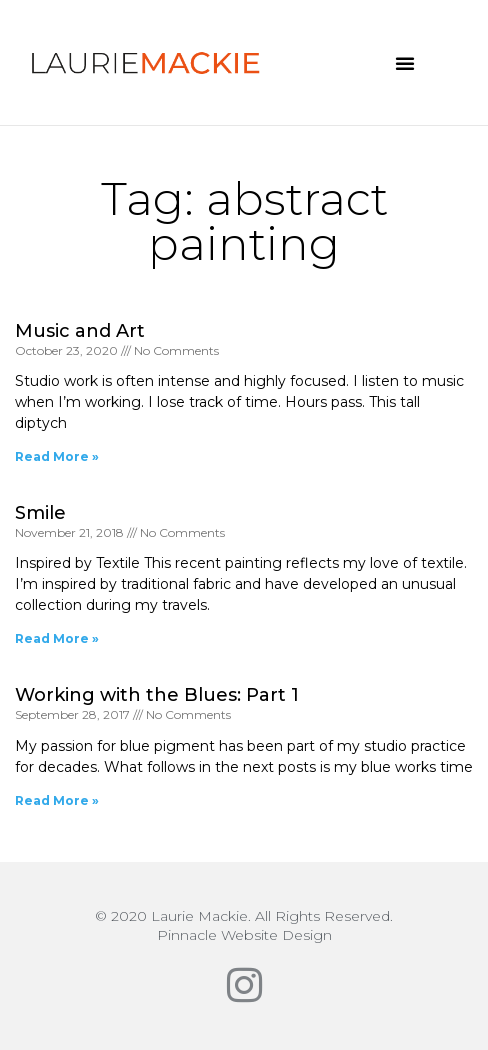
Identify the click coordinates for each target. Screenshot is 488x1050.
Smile (40, 513)
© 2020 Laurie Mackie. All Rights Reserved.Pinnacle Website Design (244, 925)
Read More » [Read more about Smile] (57, 638)
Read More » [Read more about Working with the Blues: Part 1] (57, 800)
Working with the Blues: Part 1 (157, 695)
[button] (405, 63)
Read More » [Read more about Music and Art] (57, 456)
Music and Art (80, 331)
